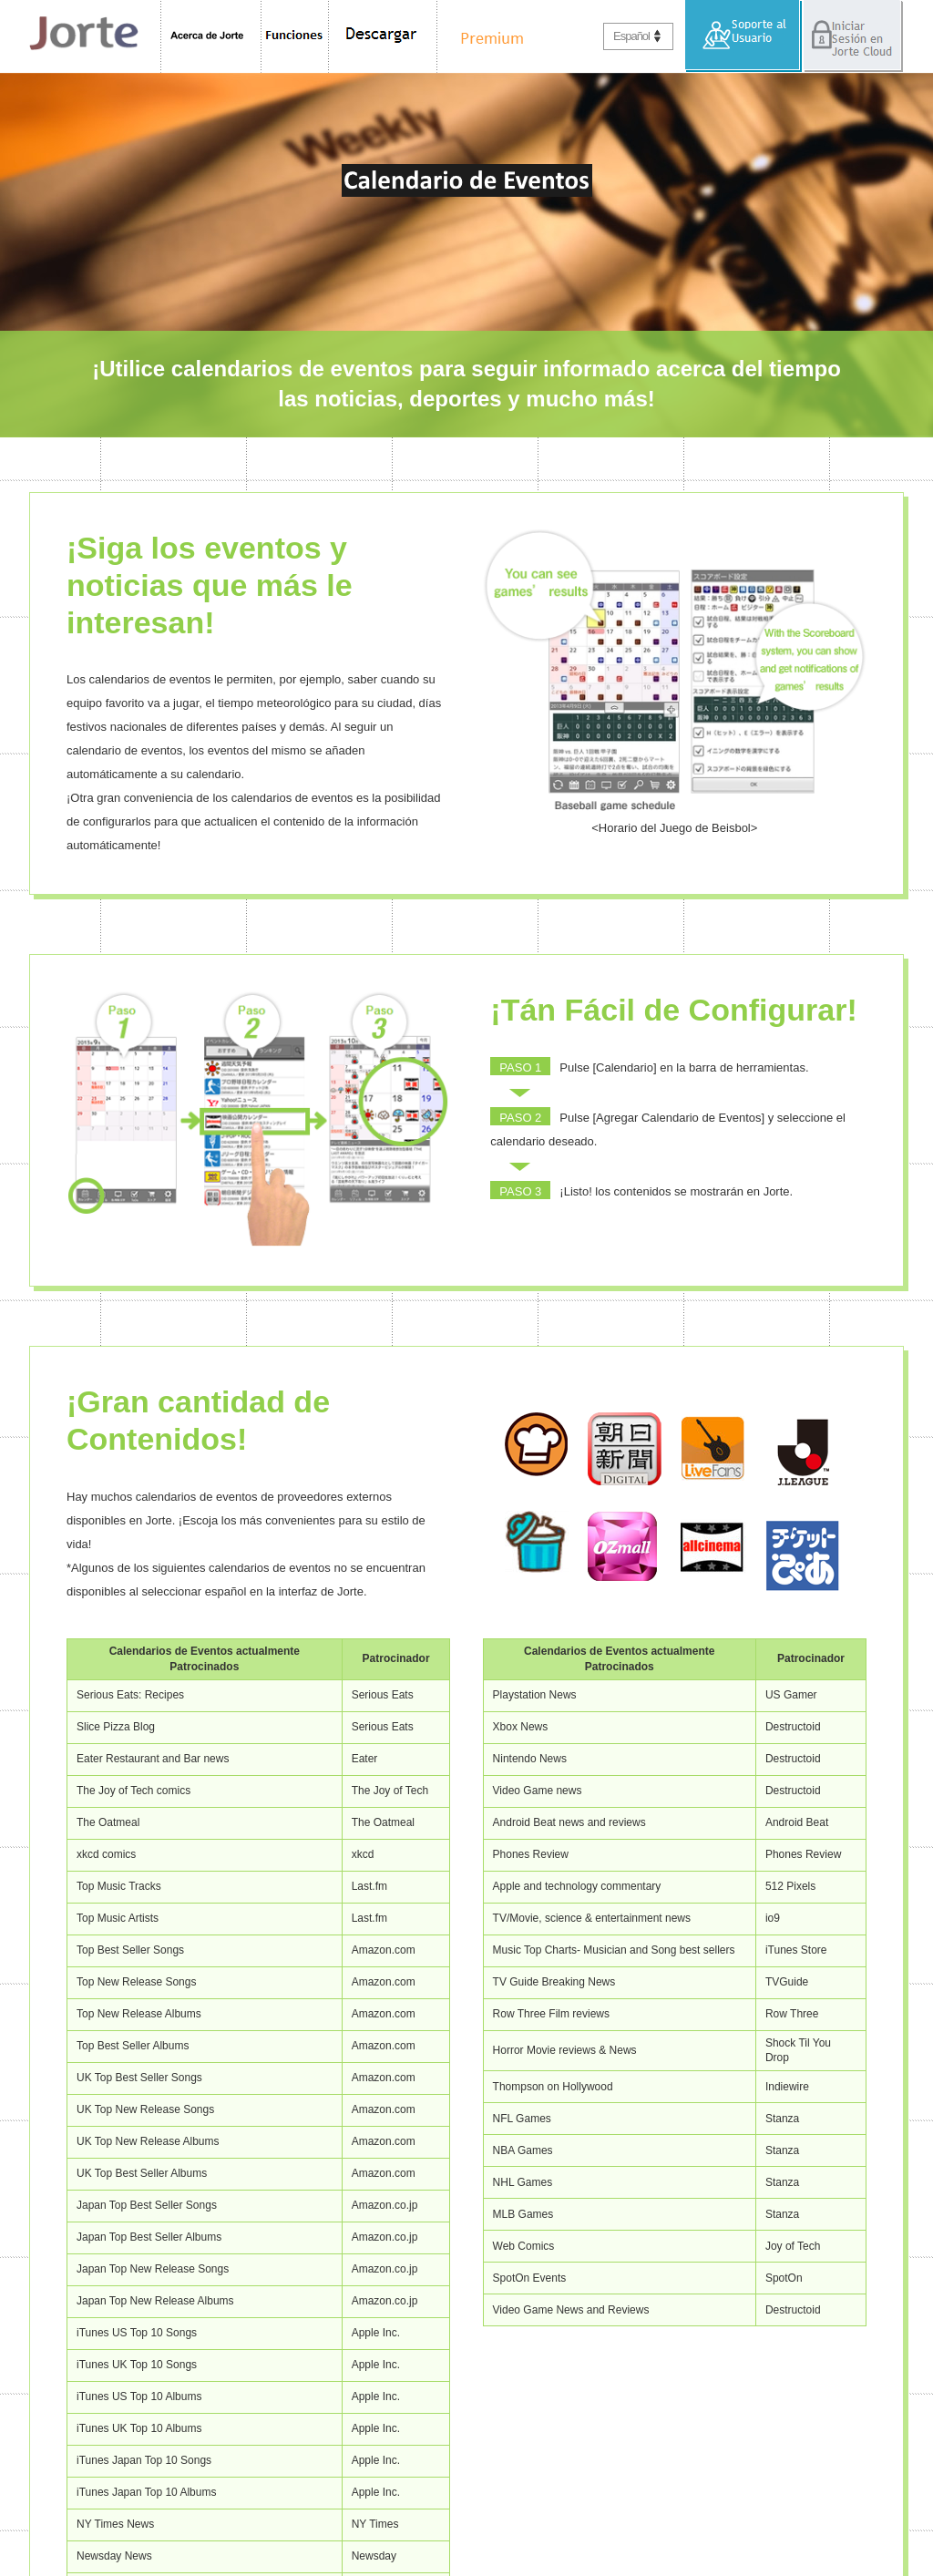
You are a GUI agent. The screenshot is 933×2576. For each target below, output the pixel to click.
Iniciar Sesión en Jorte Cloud (853, 36)
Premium (487, 36)
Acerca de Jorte (210, 36)
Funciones (295, 36)
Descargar (383, 36)
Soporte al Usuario (744, 36)
